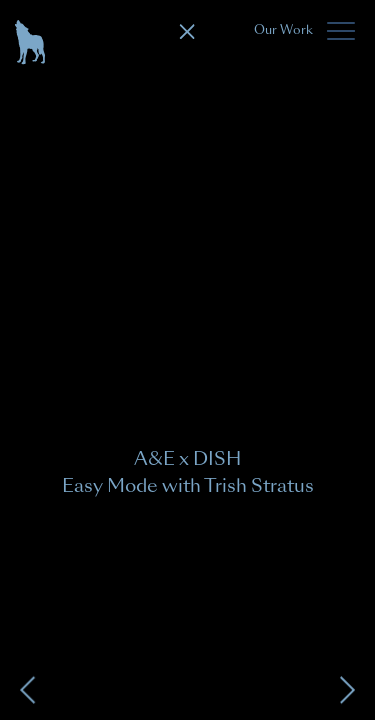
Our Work (283, 30)
